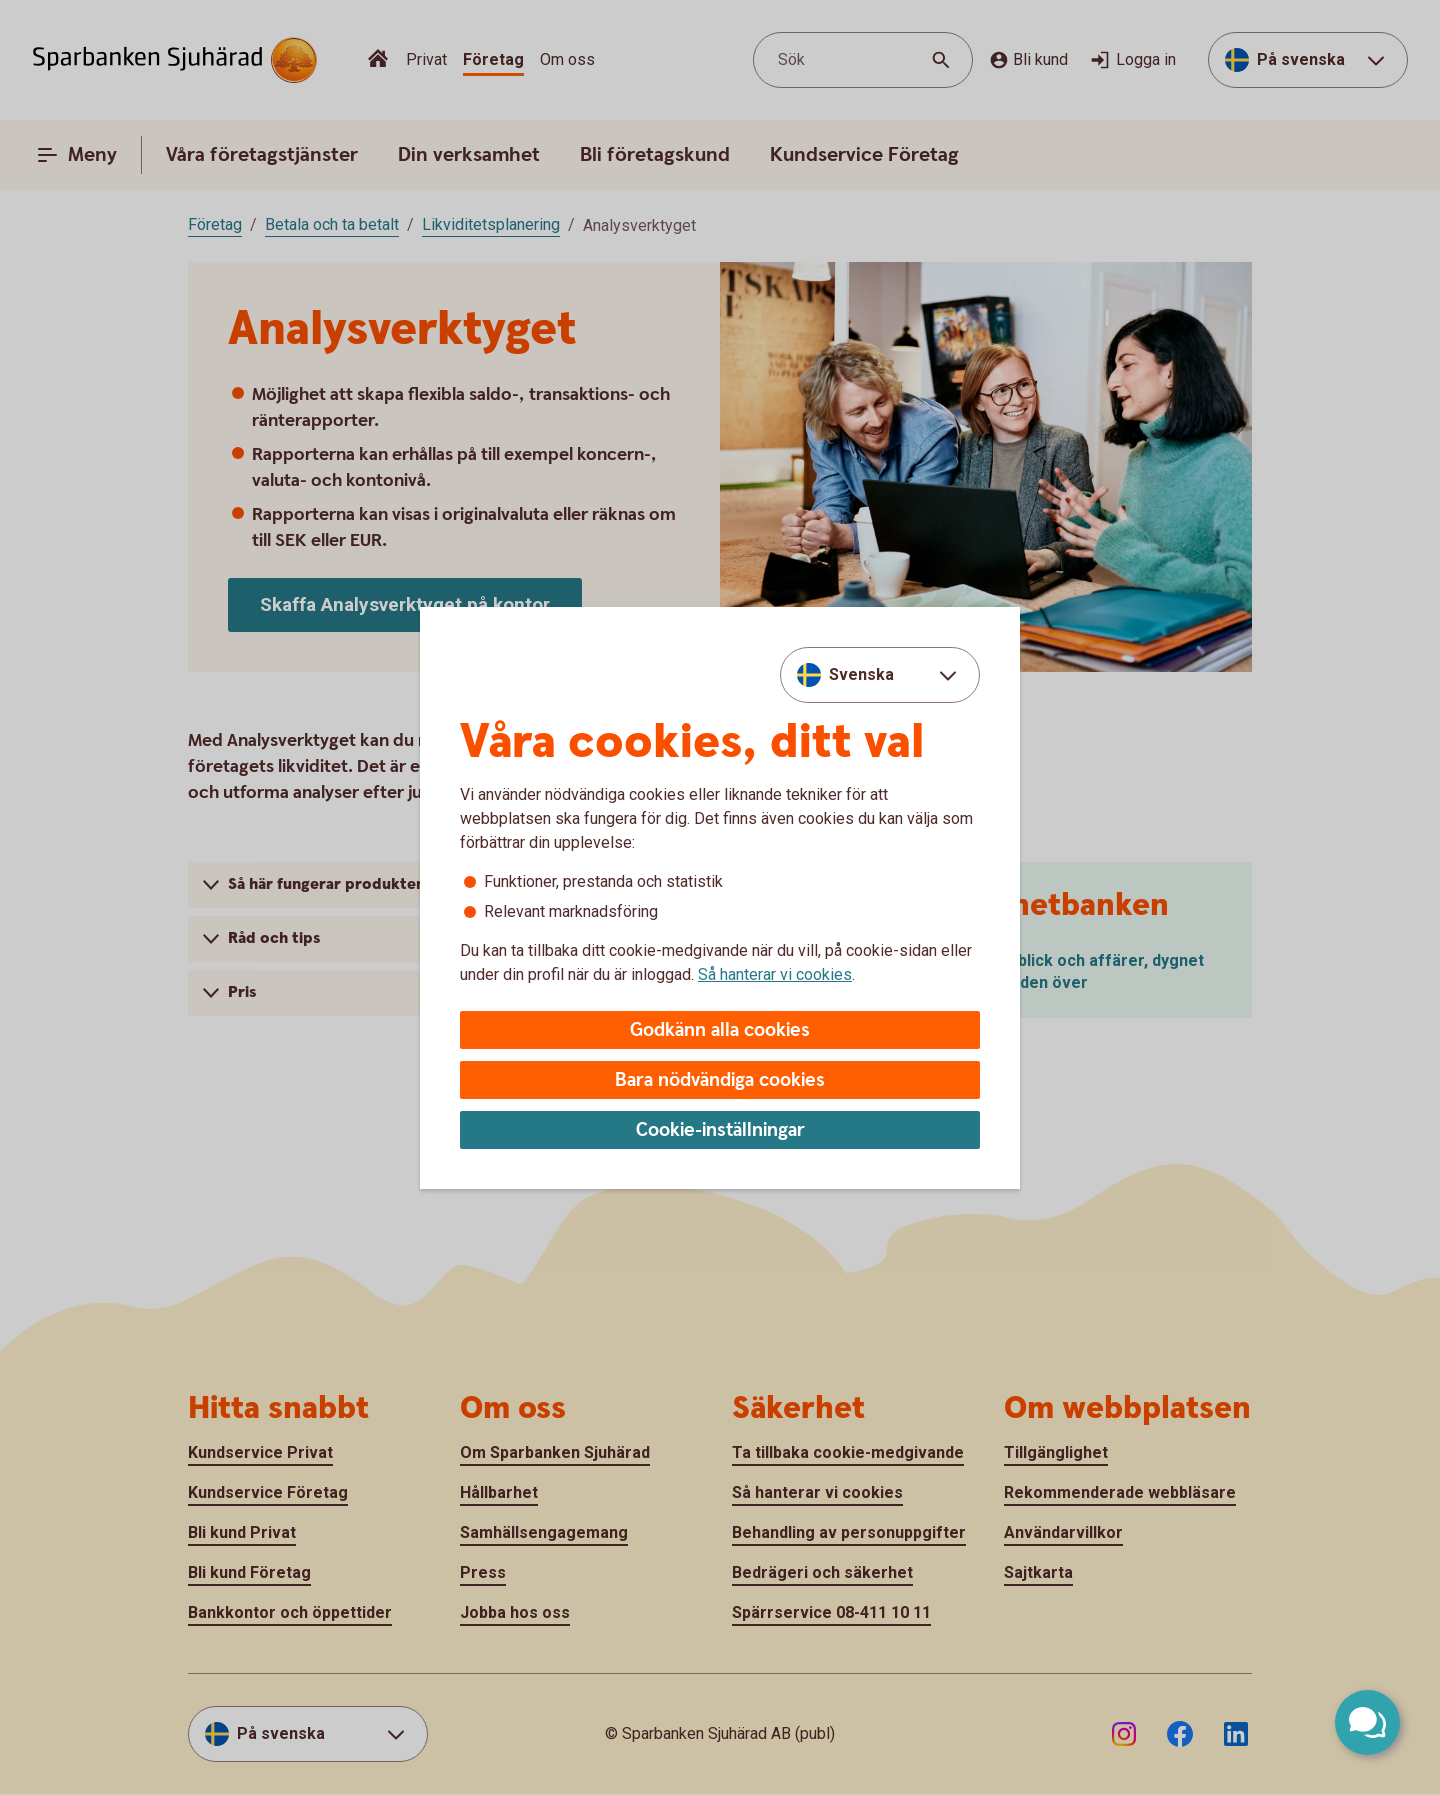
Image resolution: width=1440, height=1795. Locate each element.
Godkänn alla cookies (720, 1030)
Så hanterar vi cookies (775, 974)
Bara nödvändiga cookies (720, 1080)
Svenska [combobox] (861, 674)
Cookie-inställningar (720, 1130)
